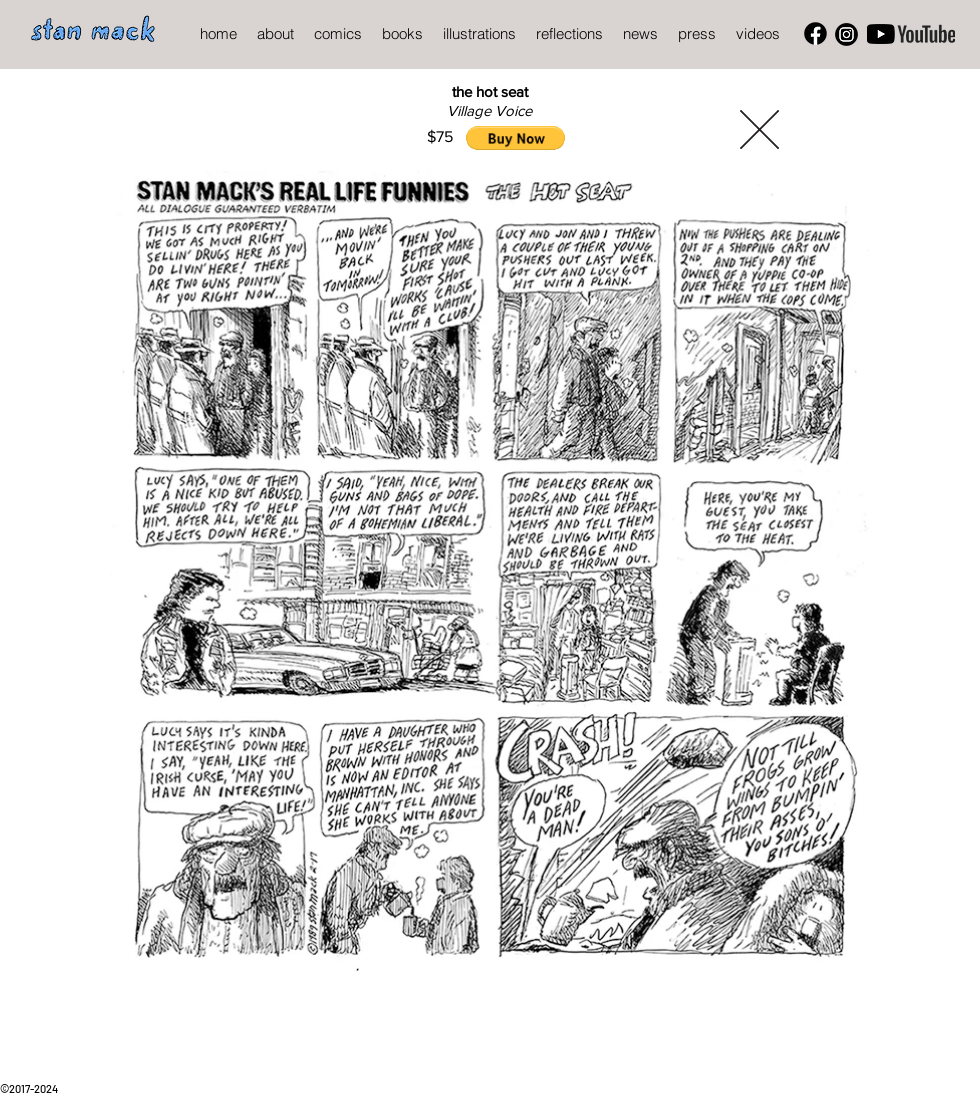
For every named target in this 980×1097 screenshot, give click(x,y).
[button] (515, 138)
